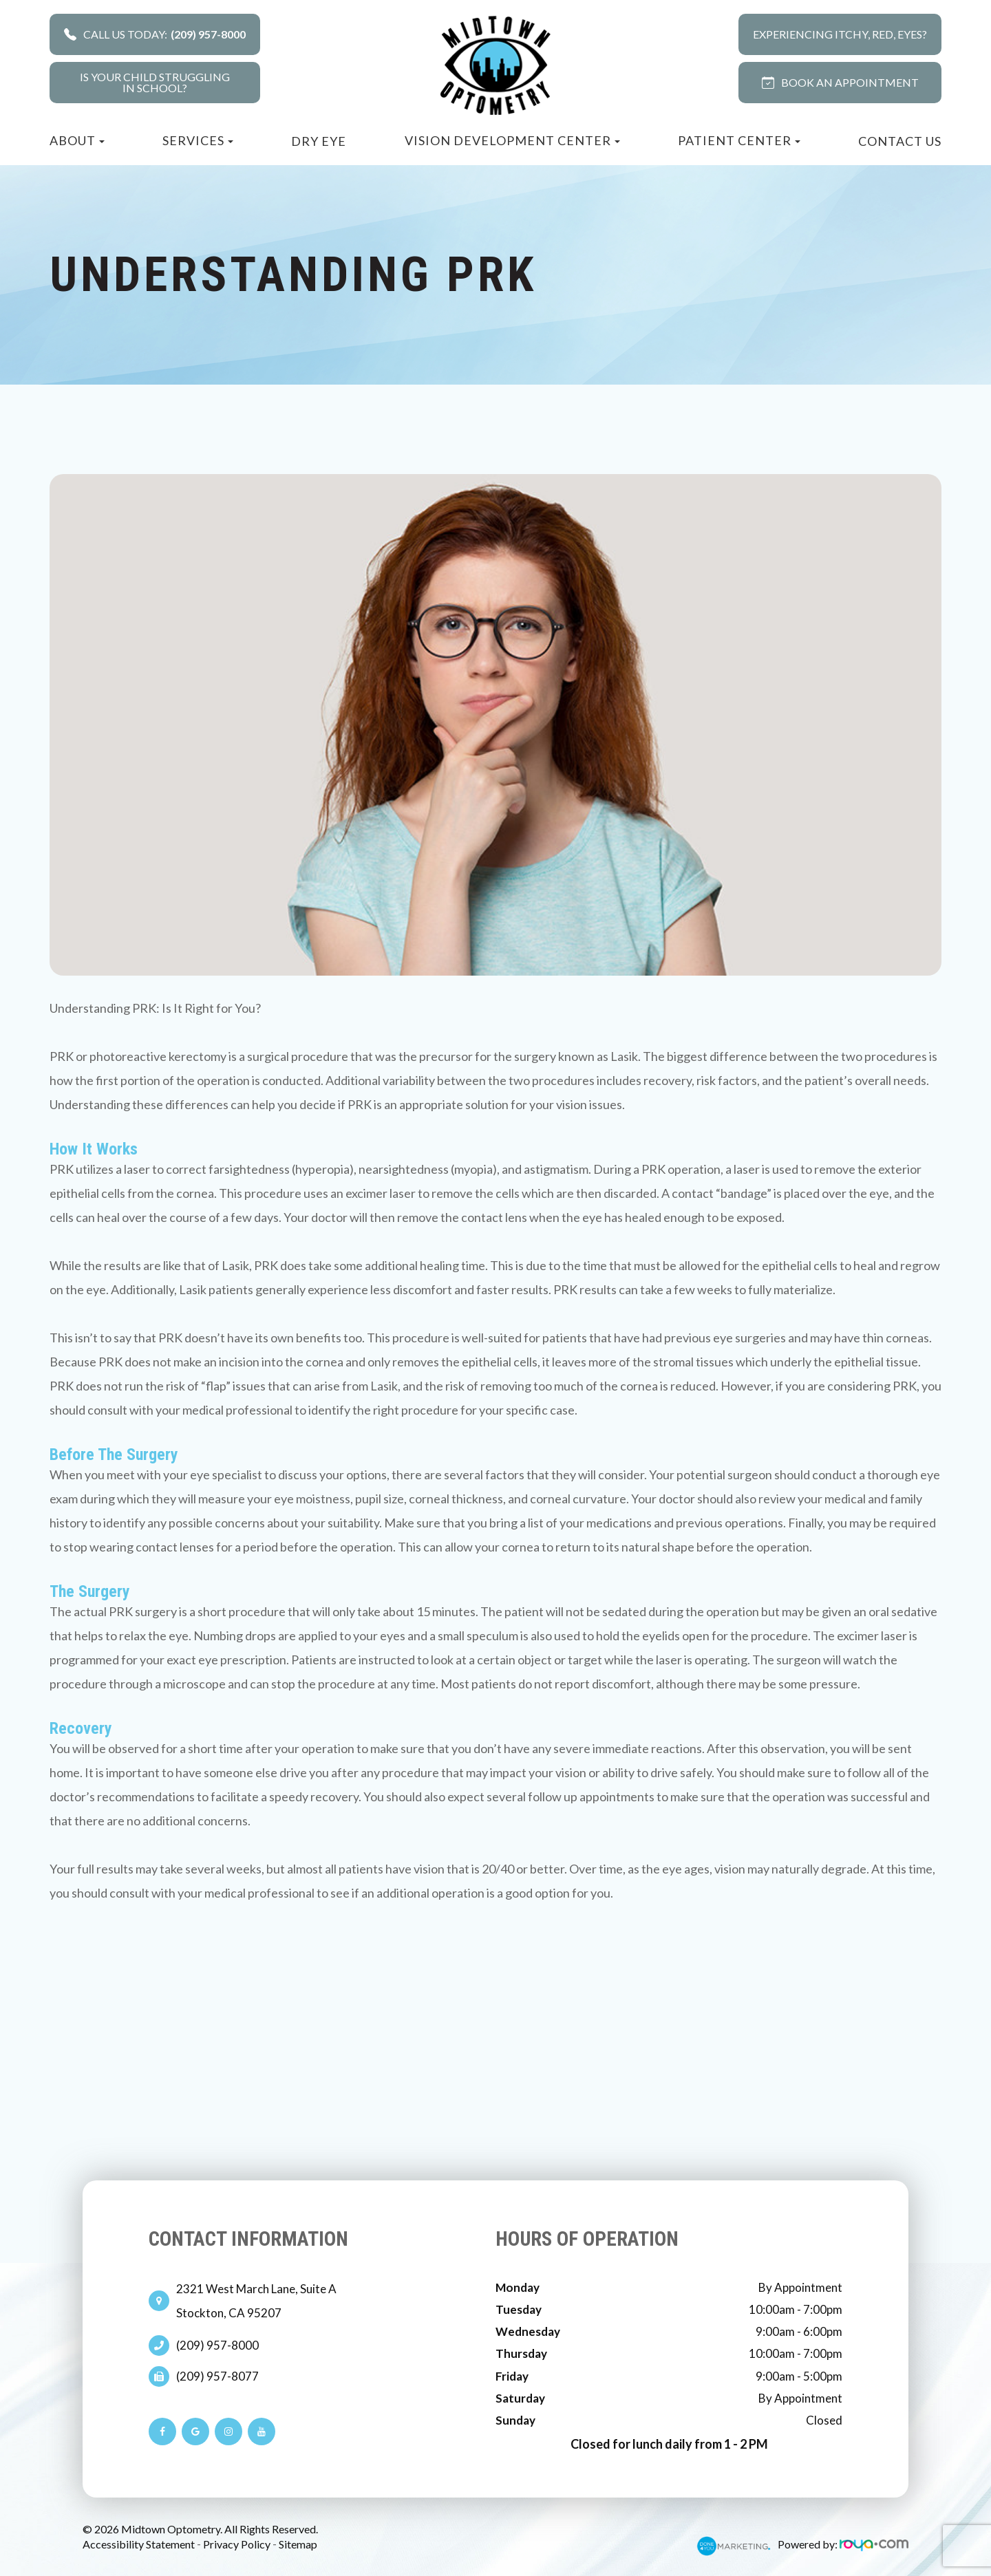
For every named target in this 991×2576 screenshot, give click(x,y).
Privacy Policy (236, 2544)
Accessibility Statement (139, 2544)
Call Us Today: (155, 34)
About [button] (77, 140)
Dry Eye (318, 141)
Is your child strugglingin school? (155, 82)
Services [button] (197, 140)
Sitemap (298, 2544)
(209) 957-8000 (217, 2345)
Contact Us (899, 141)
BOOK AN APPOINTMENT (840, 82)
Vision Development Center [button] (512, 140)
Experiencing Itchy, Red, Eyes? (840, 34)
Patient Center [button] (739, 140)
